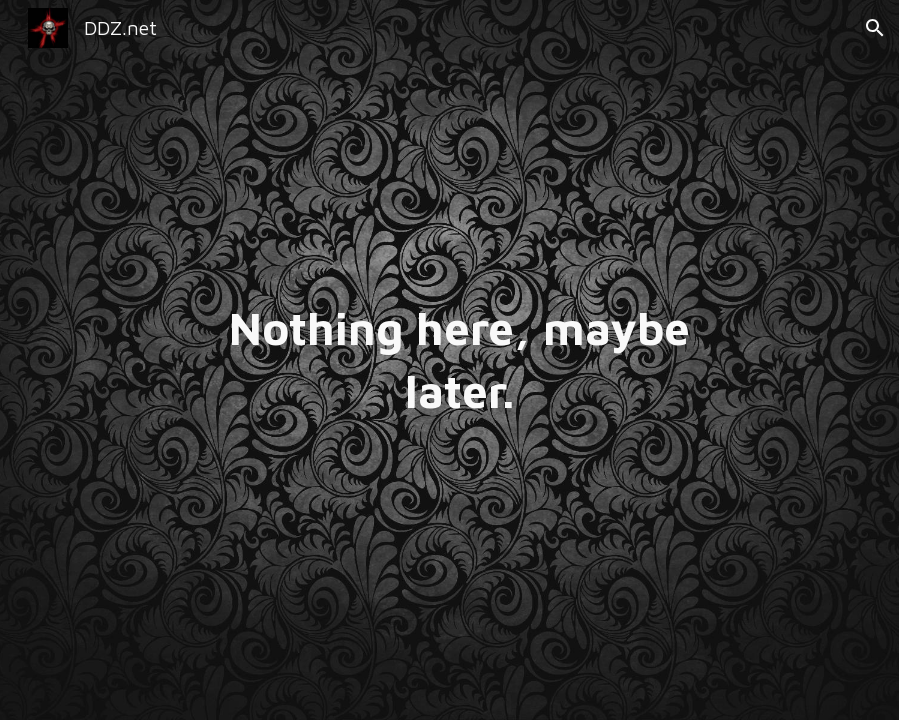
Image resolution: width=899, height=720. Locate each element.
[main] (449, 359)
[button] (875, 28)
